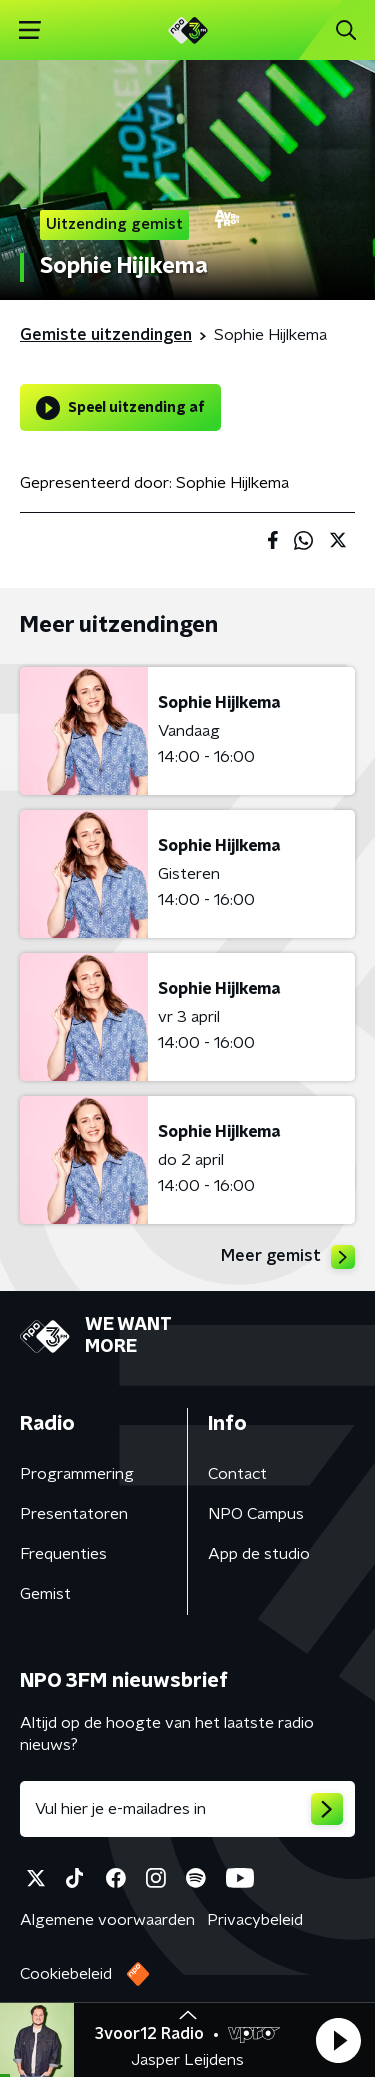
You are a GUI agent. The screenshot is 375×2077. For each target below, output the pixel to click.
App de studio (259, 1554)
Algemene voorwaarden (107, 1920)
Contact (237, 1474)
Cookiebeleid (66, 1974)
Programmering (77, 1474)
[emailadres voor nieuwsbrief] (187, 1809)
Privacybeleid (255, 1920)
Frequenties (63, 1554)
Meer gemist (288, 1257)
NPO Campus (256, 1514)
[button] (338, 2040)
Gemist (45, 1594)
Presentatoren (74, 1514)
